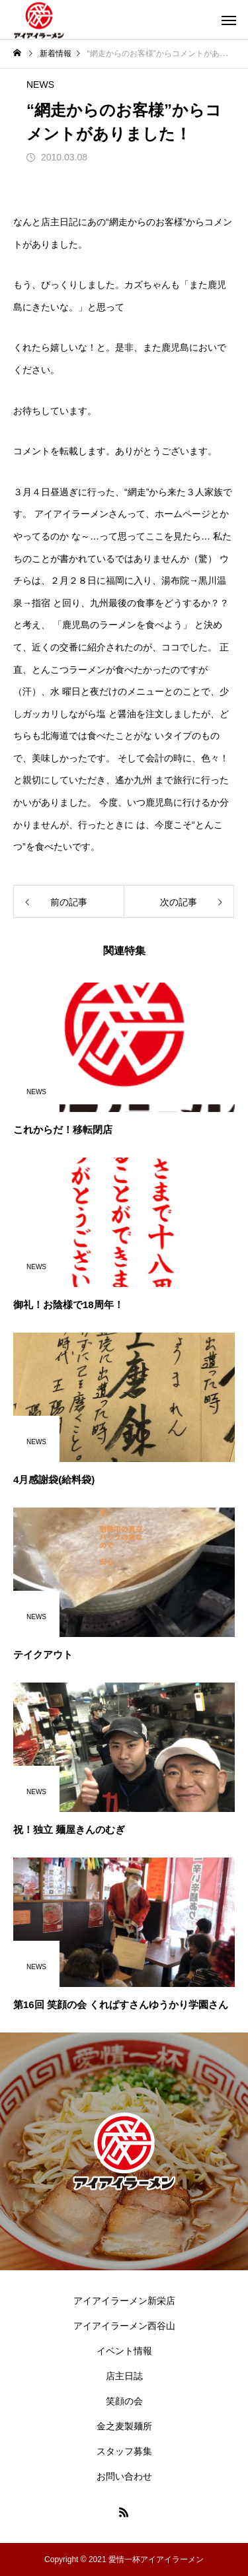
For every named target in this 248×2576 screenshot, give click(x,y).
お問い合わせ (124, 2476)
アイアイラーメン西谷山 (124, 2325)
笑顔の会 (124, 2401)
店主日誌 (124, 2376)
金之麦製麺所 (124, 2426)
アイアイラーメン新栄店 (124, 2300)
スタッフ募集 (124, 2451)
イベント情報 (124, 2351)
